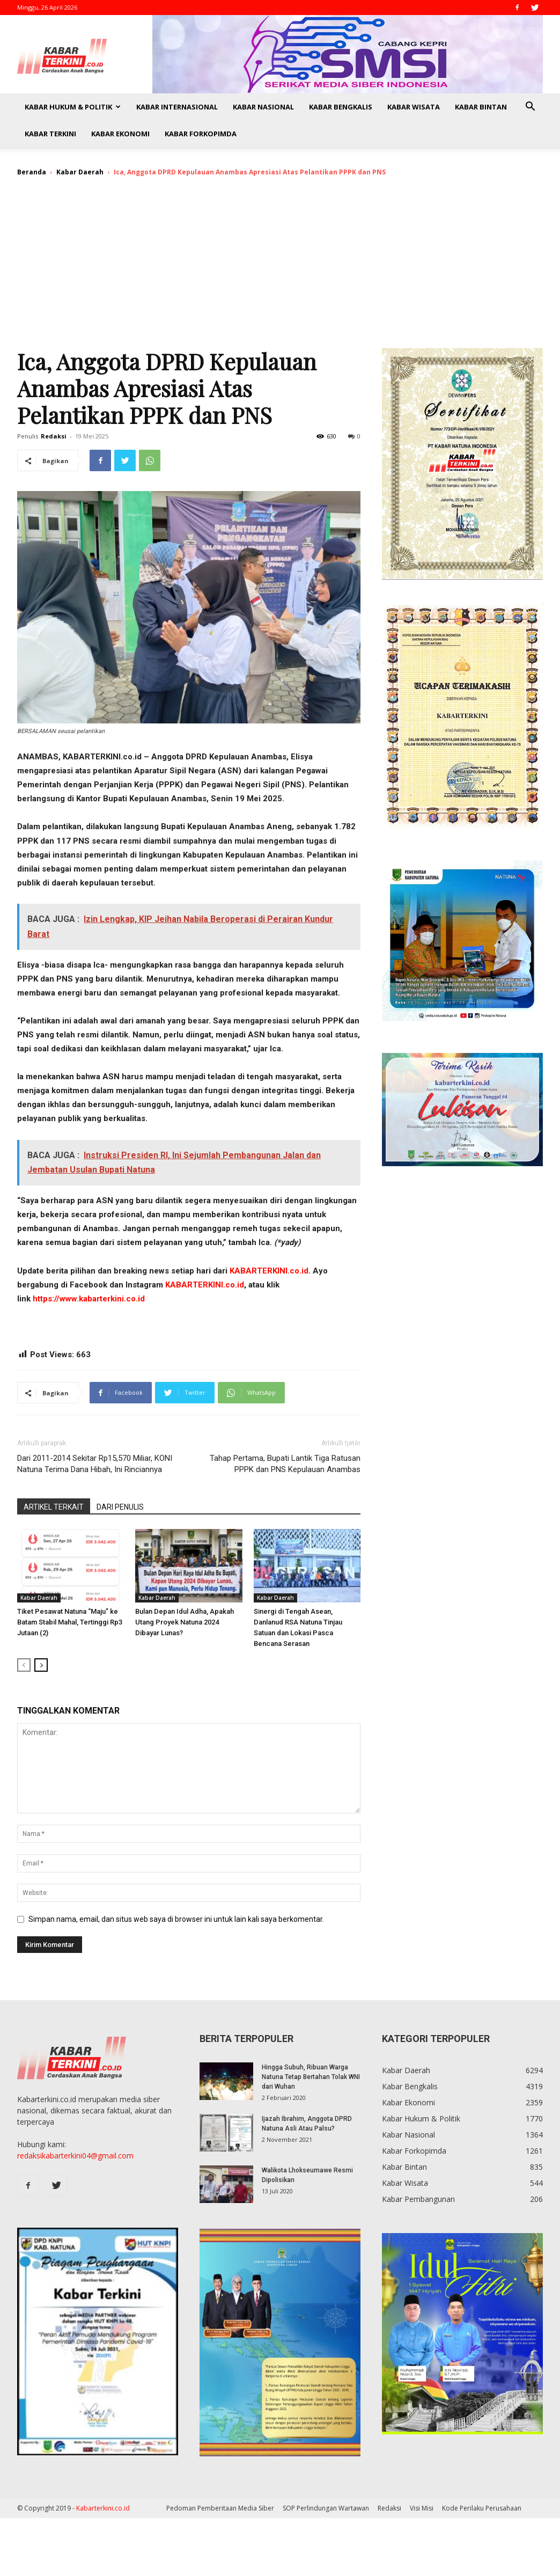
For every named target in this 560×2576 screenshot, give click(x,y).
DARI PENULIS (120, 1507)
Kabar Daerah (80, 172)
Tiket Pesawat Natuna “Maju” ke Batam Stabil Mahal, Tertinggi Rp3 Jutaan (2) (69, 1622)
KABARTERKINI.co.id (269, 1271)
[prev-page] (24, 1665)
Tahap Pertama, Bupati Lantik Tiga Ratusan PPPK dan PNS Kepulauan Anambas (285, 1463)
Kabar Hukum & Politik (73, 107)
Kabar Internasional (177, 107)
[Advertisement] (280, 267)
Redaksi (54, 436)
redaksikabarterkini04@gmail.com (75, 2155)
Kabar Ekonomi (120, 133)
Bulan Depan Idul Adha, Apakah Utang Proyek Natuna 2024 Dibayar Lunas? (184, 1622)
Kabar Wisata (413, 107)
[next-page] (41, 1665)
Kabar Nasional (263, 107)
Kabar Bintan (481, 107)
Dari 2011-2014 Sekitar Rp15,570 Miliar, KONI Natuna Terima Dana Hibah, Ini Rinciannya (94, 1463)
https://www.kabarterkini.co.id (89, 1299)
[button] (530, 108)
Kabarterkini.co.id (103, 2508)
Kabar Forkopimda (201, 133)
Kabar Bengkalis (340, 107)
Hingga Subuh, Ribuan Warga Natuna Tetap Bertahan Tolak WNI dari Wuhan (311, 2076)
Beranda (31, 172)
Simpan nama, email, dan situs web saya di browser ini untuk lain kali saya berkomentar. (176, 1919)
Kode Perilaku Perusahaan (481, 2508)
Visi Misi (421, 2508)
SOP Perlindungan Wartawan (326, 2508)
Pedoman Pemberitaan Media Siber (220, 2508)
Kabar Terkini (50, 133)
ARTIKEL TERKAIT (54, 1507)
